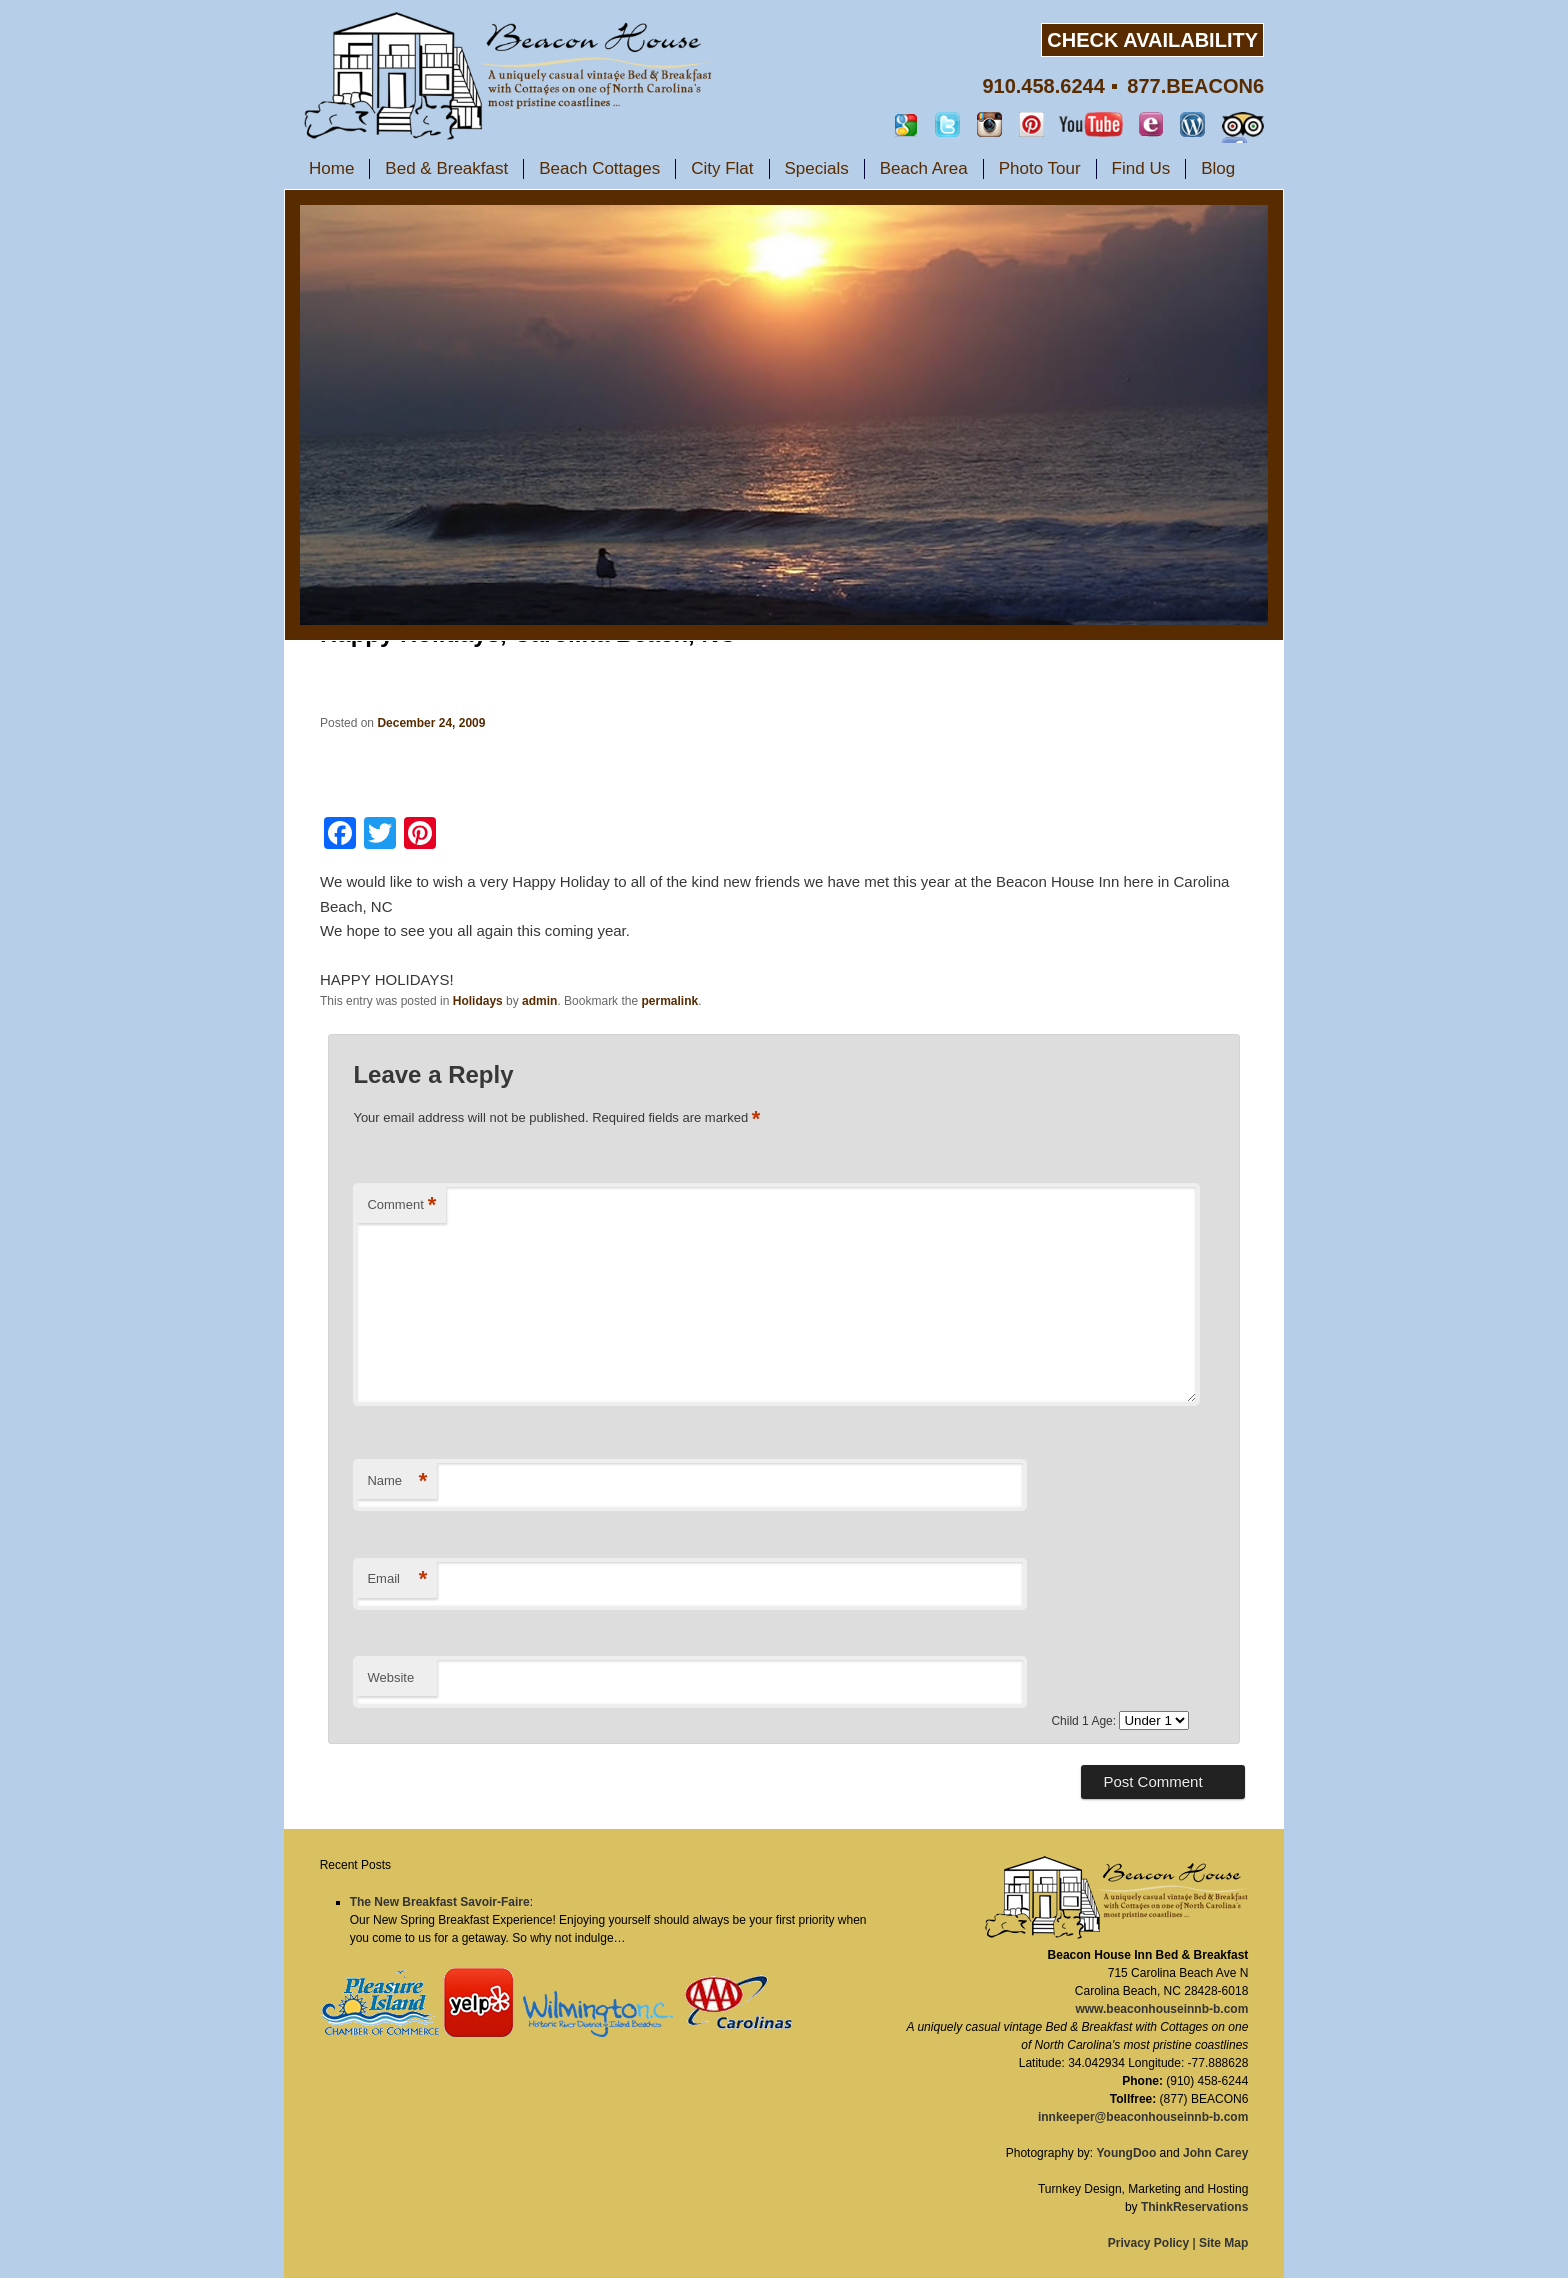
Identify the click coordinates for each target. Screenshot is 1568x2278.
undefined (1154, 1720)
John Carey (1215, 2153)
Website (390, 1677)
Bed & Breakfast (446, 168)
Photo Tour (1040, 168)
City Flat (722, 168)
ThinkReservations (1194, 2207)
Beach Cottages (599, 168)
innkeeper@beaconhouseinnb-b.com (1143, 2117)
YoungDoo (1126, 2153)
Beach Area (924, 168)
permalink (669, 1001)
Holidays (478, 1001)
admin (539, 1001)
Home (331, 168)
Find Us (1141, 168)
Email (397, 1579)
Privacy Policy (1148, 2243)
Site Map (1223, 2243)
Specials (817, 168)
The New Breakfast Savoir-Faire (440, 1902)
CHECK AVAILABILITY (1152, 40)
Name (397, 1481)
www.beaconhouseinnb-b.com (1161, 2009)
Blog (1218, 168)
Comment (401, 1205)
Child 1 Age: (1085, 1721)
